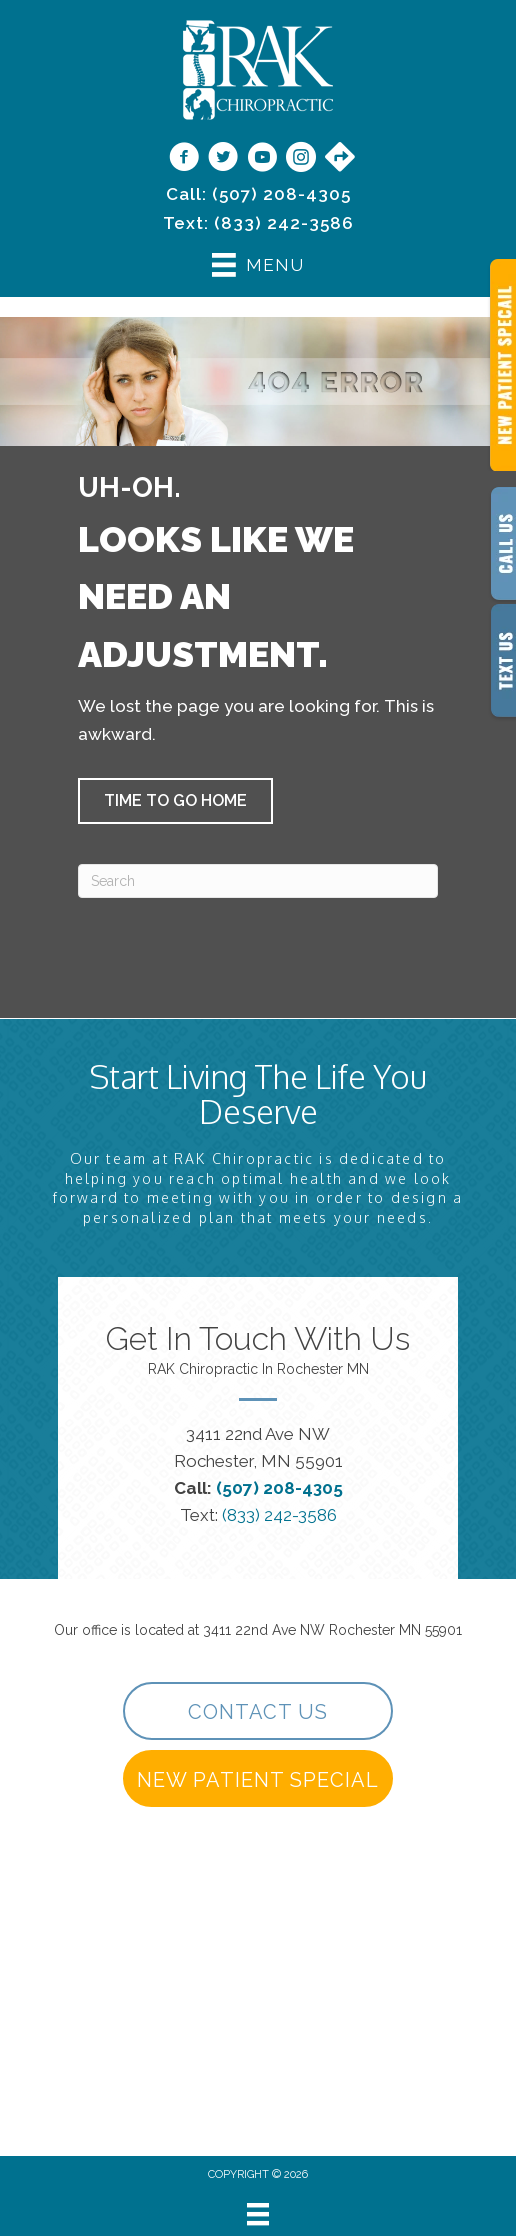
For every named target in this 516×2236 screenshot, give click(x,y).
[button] (175, 801)
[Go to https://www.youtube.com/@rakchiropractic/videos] (262, 159)
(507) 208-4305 (281, 194)
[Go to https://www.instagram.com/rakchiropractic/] (301, 159)
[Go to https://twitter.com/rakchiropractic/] (223, 159)
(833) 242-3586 (284, 223)
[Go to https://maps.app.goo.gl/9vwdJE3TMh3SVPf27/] (340, 158)
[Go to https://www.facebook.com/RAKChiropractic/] (184, 159)
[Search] (258, 881)
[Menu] (258, 2214)
